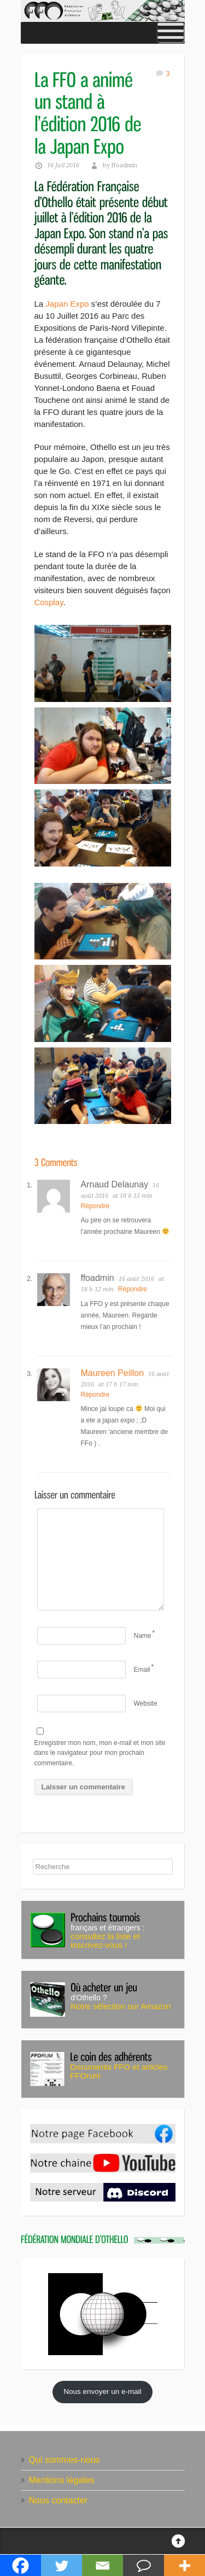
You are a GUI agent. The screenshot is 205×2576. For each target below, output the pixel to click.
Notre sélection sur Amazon (121, 2006)
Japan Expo (67, 303)
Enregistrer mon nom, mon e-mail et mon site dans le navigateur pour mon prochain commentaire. (100, 1753)
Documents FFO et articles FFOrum (118, 2071)
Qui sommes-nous (64, 2459)
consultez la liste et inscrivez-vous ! (105, 1940)
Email (142, 1669)
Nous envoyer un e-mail (102, 2391)
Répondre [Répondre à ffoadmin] (132, 1289)
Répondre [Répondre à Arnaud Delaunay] (95, 1206)
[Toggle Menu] (170, 33)
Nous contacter (58, 2500)
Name (142, 1636)
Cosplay (48, 602)
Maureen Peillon (112, 1373)
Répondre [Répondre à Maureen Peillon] (95, 1394)
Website (145, 1703)
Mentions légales (62, 2480)
